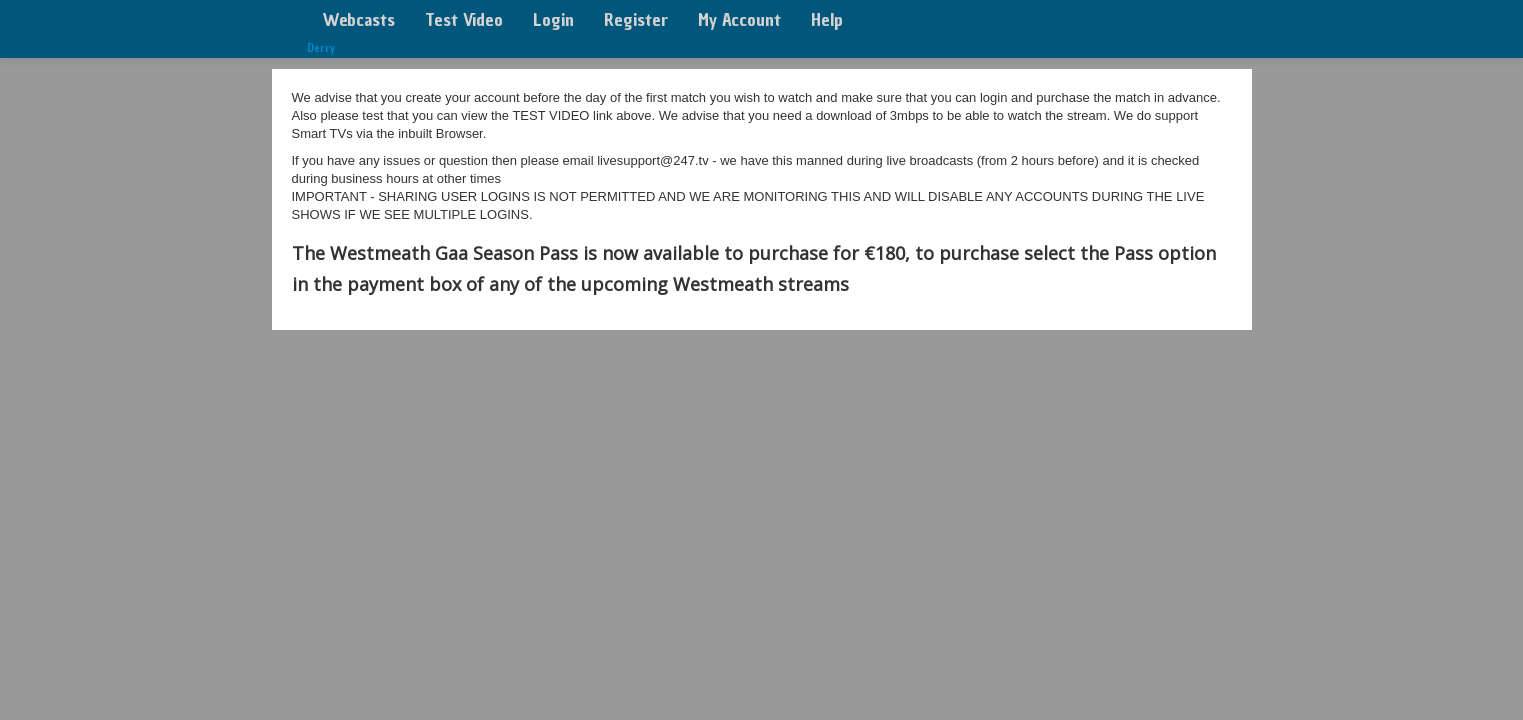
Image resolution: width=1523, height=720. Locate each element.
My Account (739, 19)
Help (827, 19)
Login (553, 19)
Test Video (464, 19)
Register (636, 19)
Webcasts (358, 19)
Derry (321, 48)
